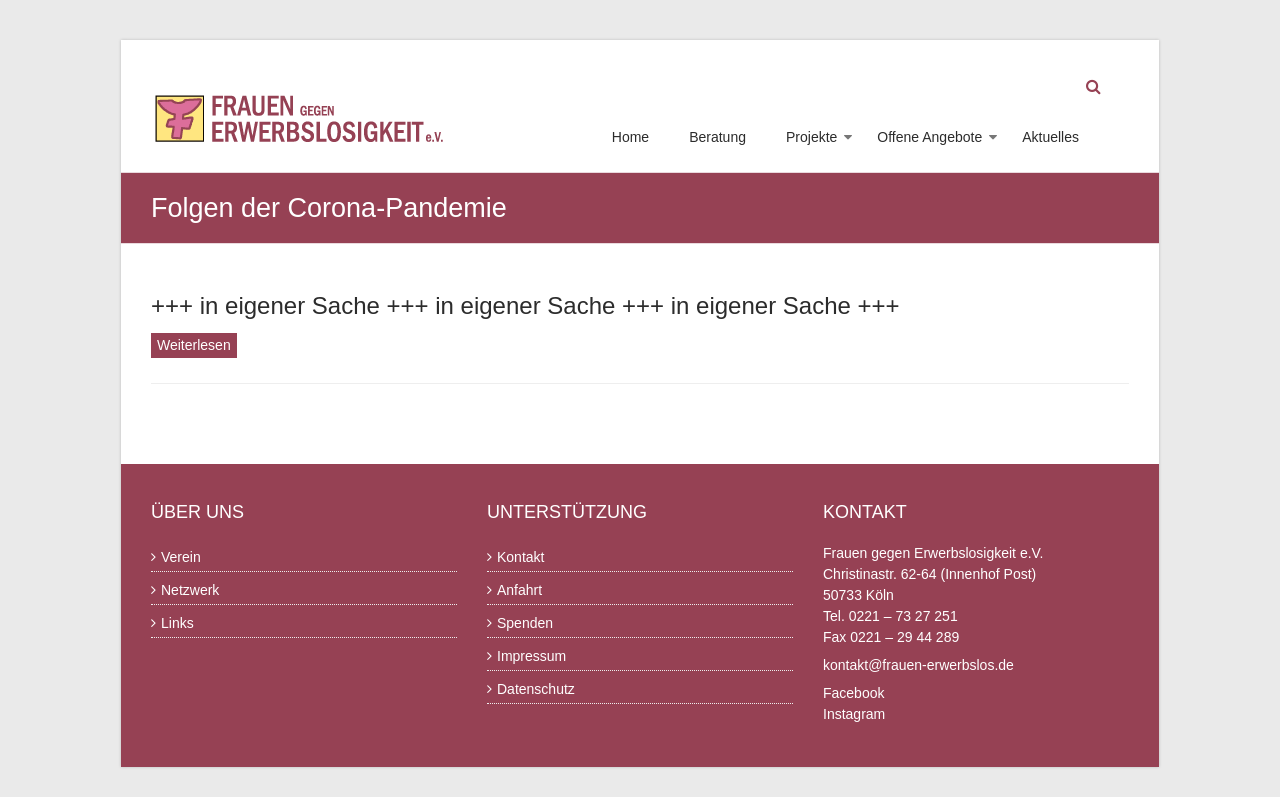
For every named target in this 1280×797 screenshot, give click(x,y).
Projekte (811, 137)
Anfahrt (519, 590)
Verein (181, 557)
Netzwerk (190, 590)
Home (630, 137)
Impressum (531, 656)
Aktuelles (1050, 137)
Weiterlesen (194, 345)
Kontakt (520, 557)
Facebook (853, 693)
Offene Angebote (929, 137)
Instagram (854, 714)
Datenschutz (536, 689)
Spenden (525, 623)
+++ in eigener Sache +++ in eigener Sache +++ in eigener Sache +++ (525, 305)
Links (177, 623)
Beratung (717, 137)
